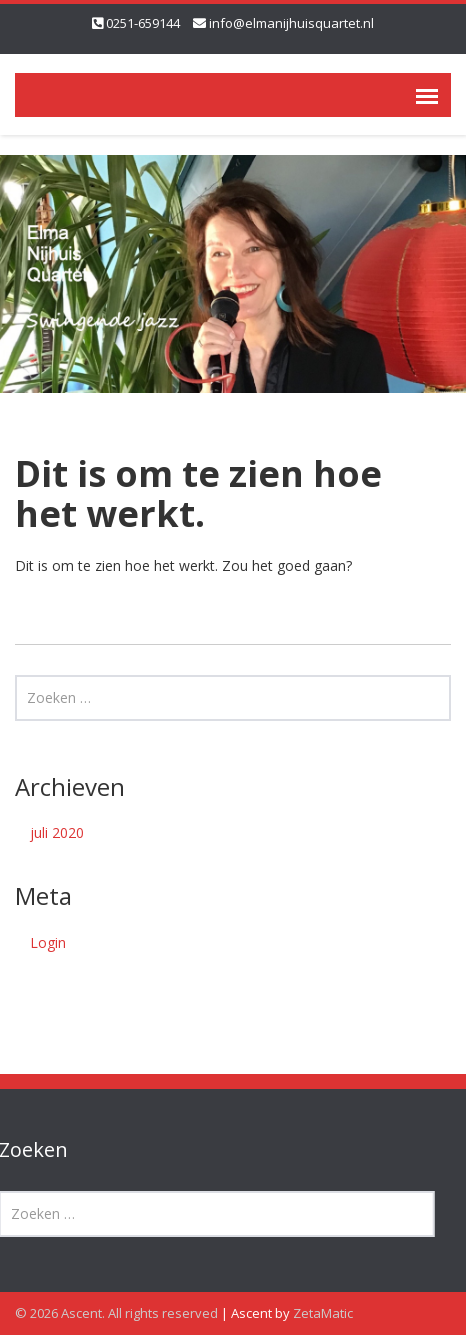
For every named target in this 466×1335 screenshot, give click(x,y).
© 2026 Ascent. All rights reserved (116, 1313)
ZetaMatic (323, 1313)
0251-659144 (143, 23)
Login (48, 942)
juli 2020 (57, 832)
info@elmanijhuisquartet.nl (291, 23)
